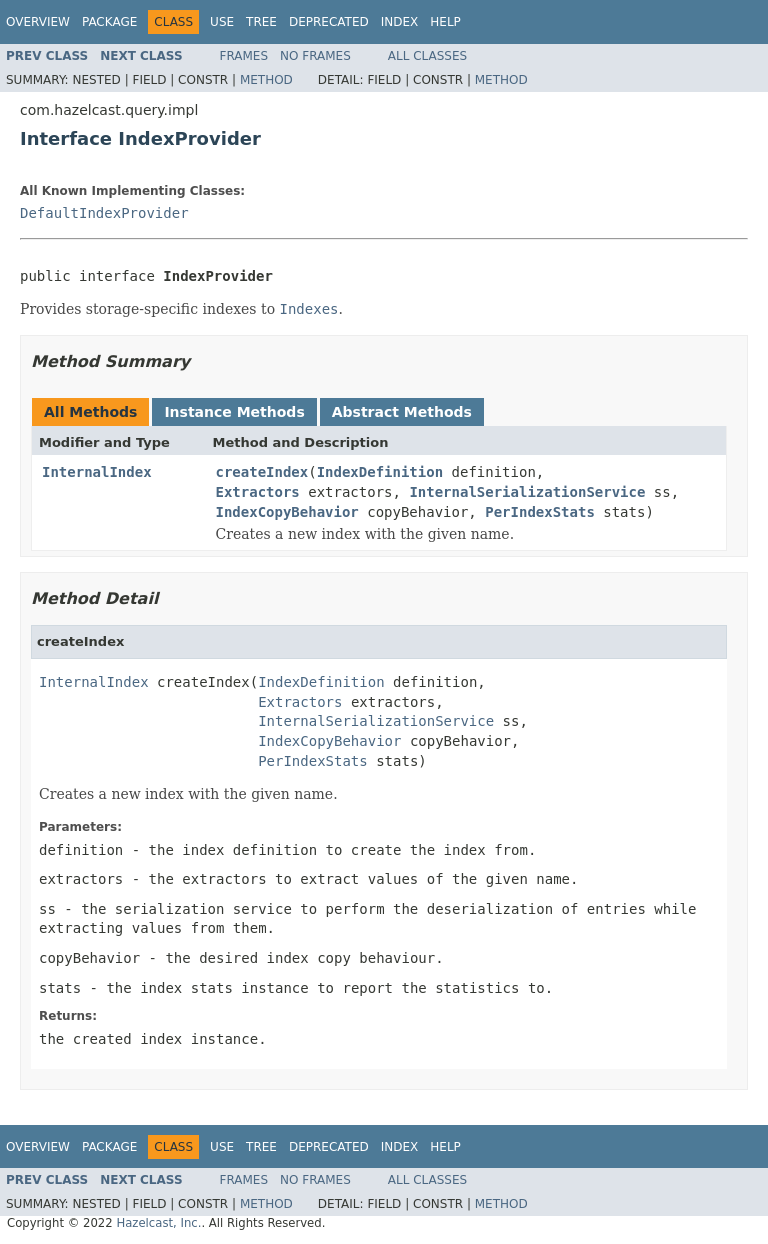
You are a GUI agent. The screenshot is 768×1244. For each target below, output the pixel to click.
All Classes (427, 56)
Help (445, 22)
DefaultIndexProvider (104, 213)
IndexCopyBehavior (287, 512)
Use (222, 22)
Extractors (258, 492)
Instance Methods (234, 412)
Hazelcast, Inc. (158, 1223)
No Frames (315, 56)
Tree (261, 22)
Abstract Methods (402, 412)
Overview (38, 22)
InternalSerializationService (527, 492)
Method (266, 80)
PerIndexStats (540, 512)
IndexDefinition (380, 472)
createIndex (262, 472)
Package (109, 22)
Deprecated (329, 22)
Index (400, 22)
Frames (244, 56)
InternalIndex (97, 472)
